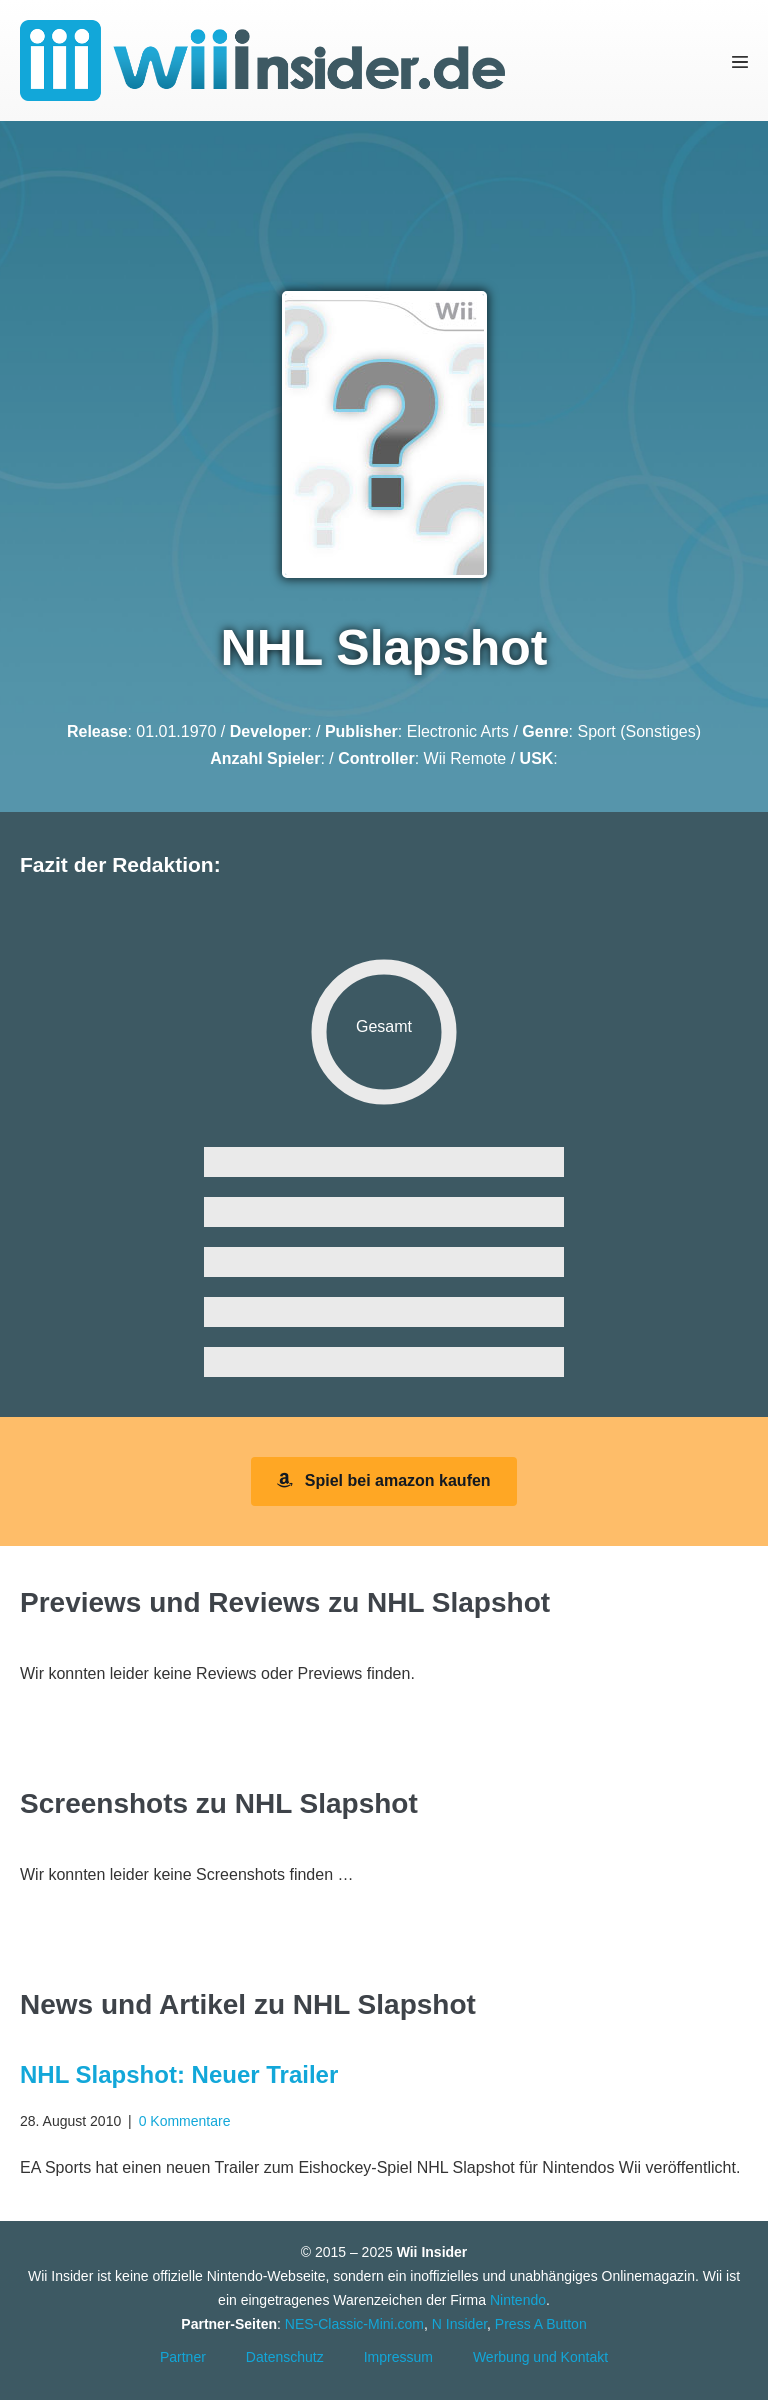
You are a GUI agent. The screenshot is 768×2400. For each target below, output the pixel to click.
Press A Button (541, 2324)
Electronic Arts (458, 731)
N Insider (459, 2324)
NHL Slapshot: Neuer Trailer (179, 2074)
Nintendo (518, 2300)
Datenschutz (285, 2357)
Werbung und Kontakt (540, 2357)
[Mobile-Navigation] (740, 60)
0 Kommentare (185, 2121)
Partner (183, 2357)
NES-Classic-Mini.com (354, 2324)
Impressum (398, 2357)
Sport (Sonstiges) (639, 731)
